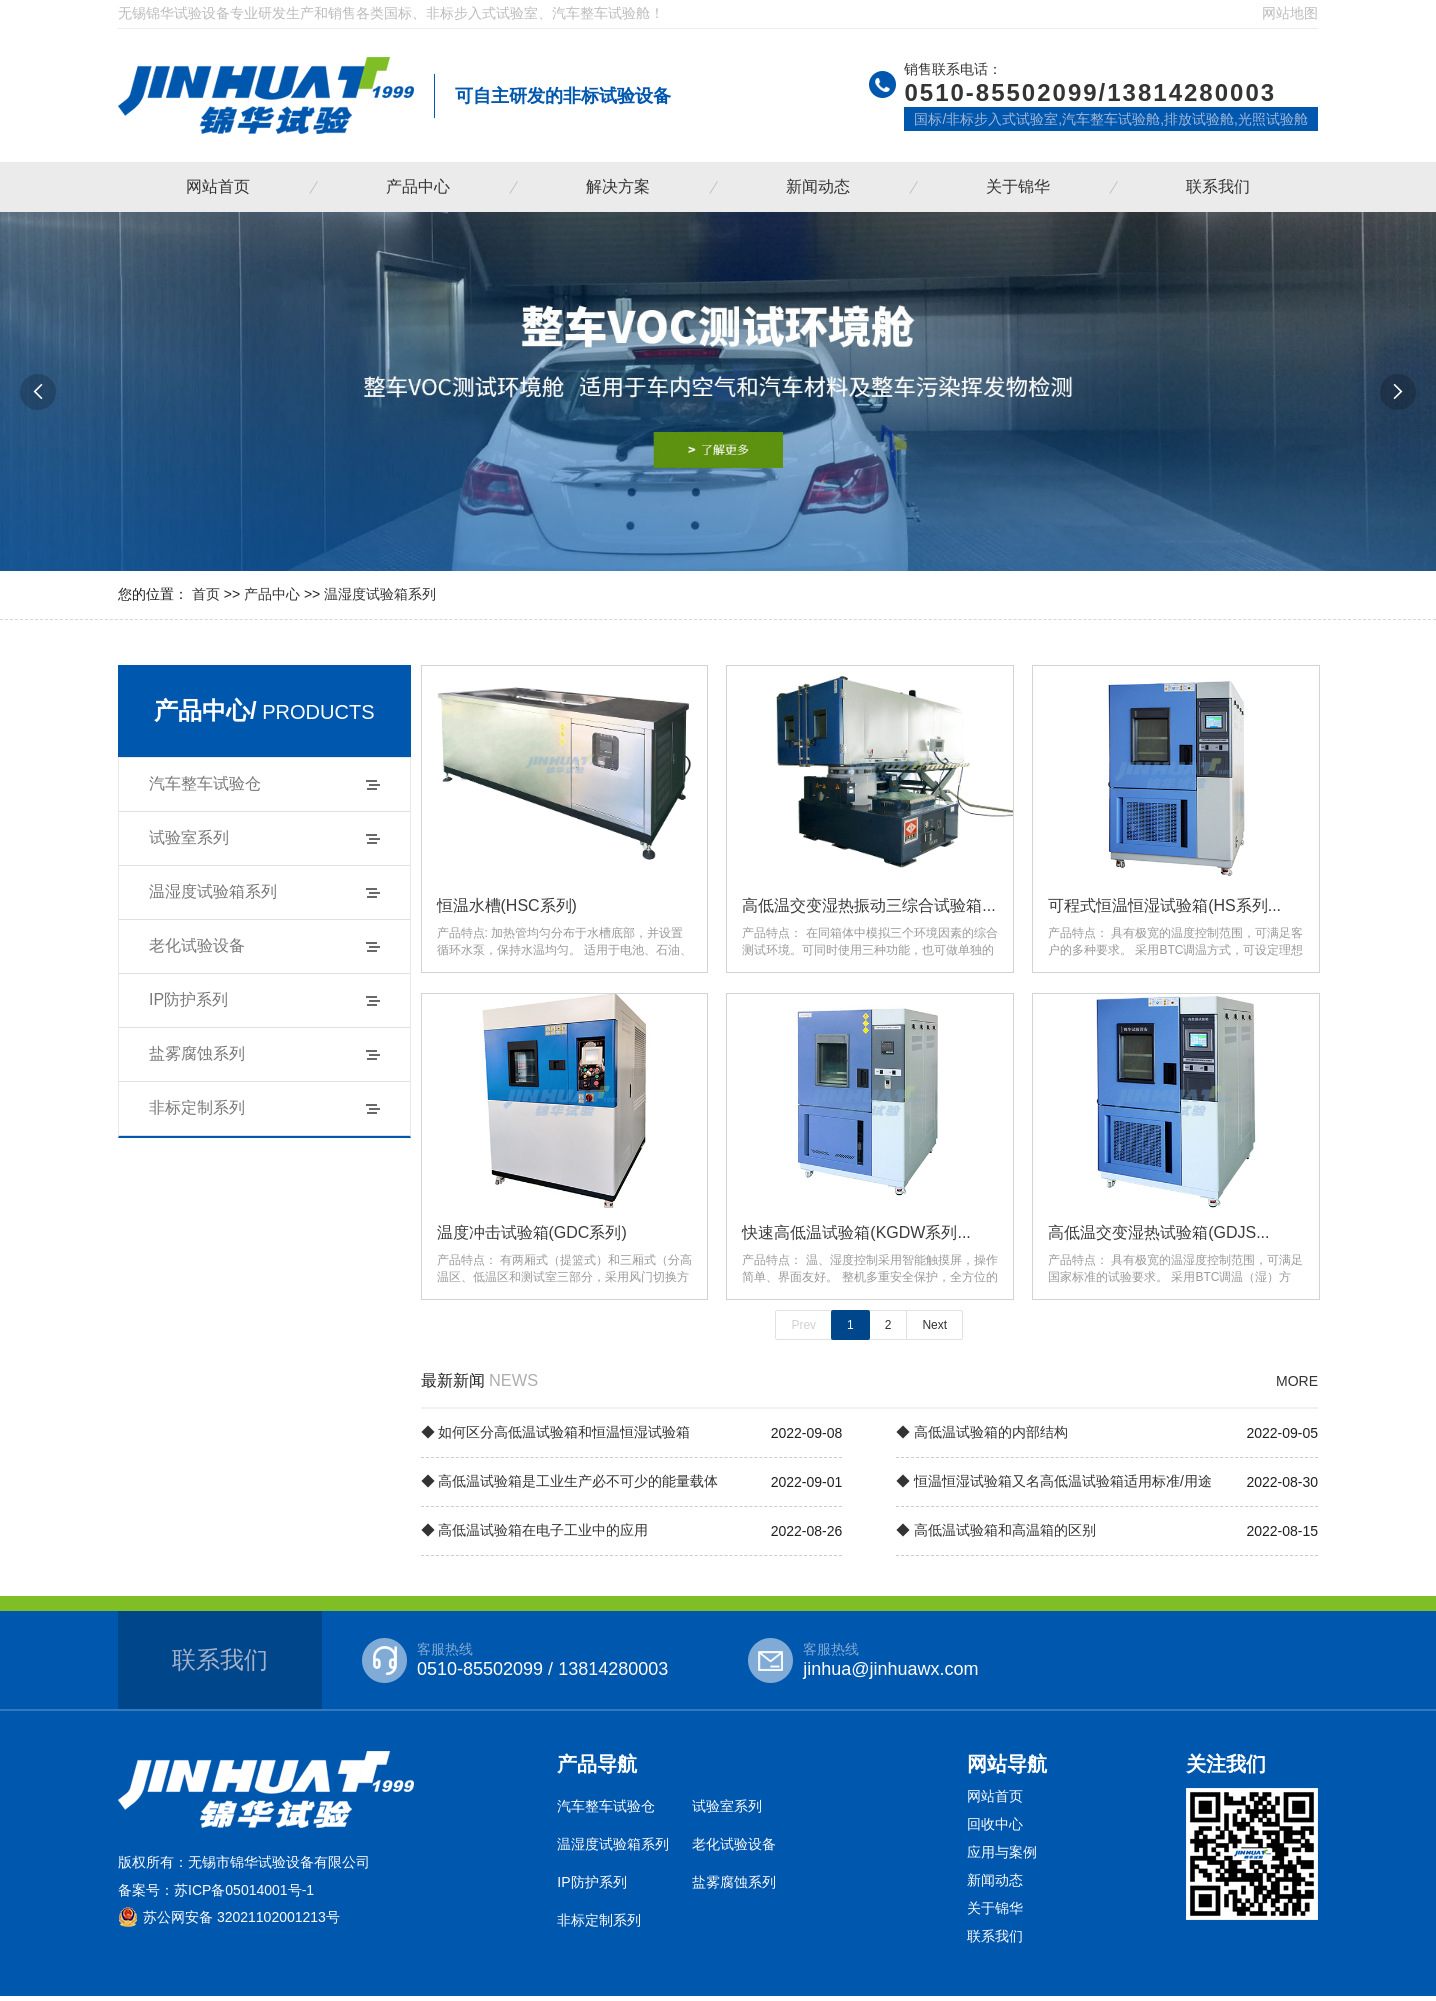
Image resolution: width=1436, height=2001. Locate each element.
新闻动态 (818, 186)
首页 (206, 594)
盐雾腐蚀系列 (197, 1053)
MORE (1297, 1386)
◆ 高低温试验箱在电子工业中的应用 (535, 1535)
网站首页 (218, 186)
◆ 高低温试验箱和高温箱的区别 (996, 1535)
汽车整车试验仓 (205, 783)
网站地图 (1290, 13)
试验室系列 (189, 837)
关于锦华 (1018, 186)
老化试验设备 (197, 945)
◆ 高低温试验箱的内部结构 (982, 1437)
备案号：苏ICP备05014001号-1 (216, 1895)
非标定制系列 (197, 1107)
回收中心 (995, 1829)
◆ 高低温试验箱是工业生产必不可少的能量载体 (570, 1486)
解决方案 (618, 186)
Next (934, 1330)
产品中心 (418, 186)
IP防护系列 (188, 999)
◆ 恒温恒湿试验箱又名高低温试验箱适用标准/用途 (1054, 1486)
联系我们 (1218, 186)
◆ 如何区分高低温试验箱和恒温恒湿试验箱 (556, 1437)
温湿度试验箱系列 (380, 594)
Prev (803, 1330)
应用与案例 (1002, 1857)
